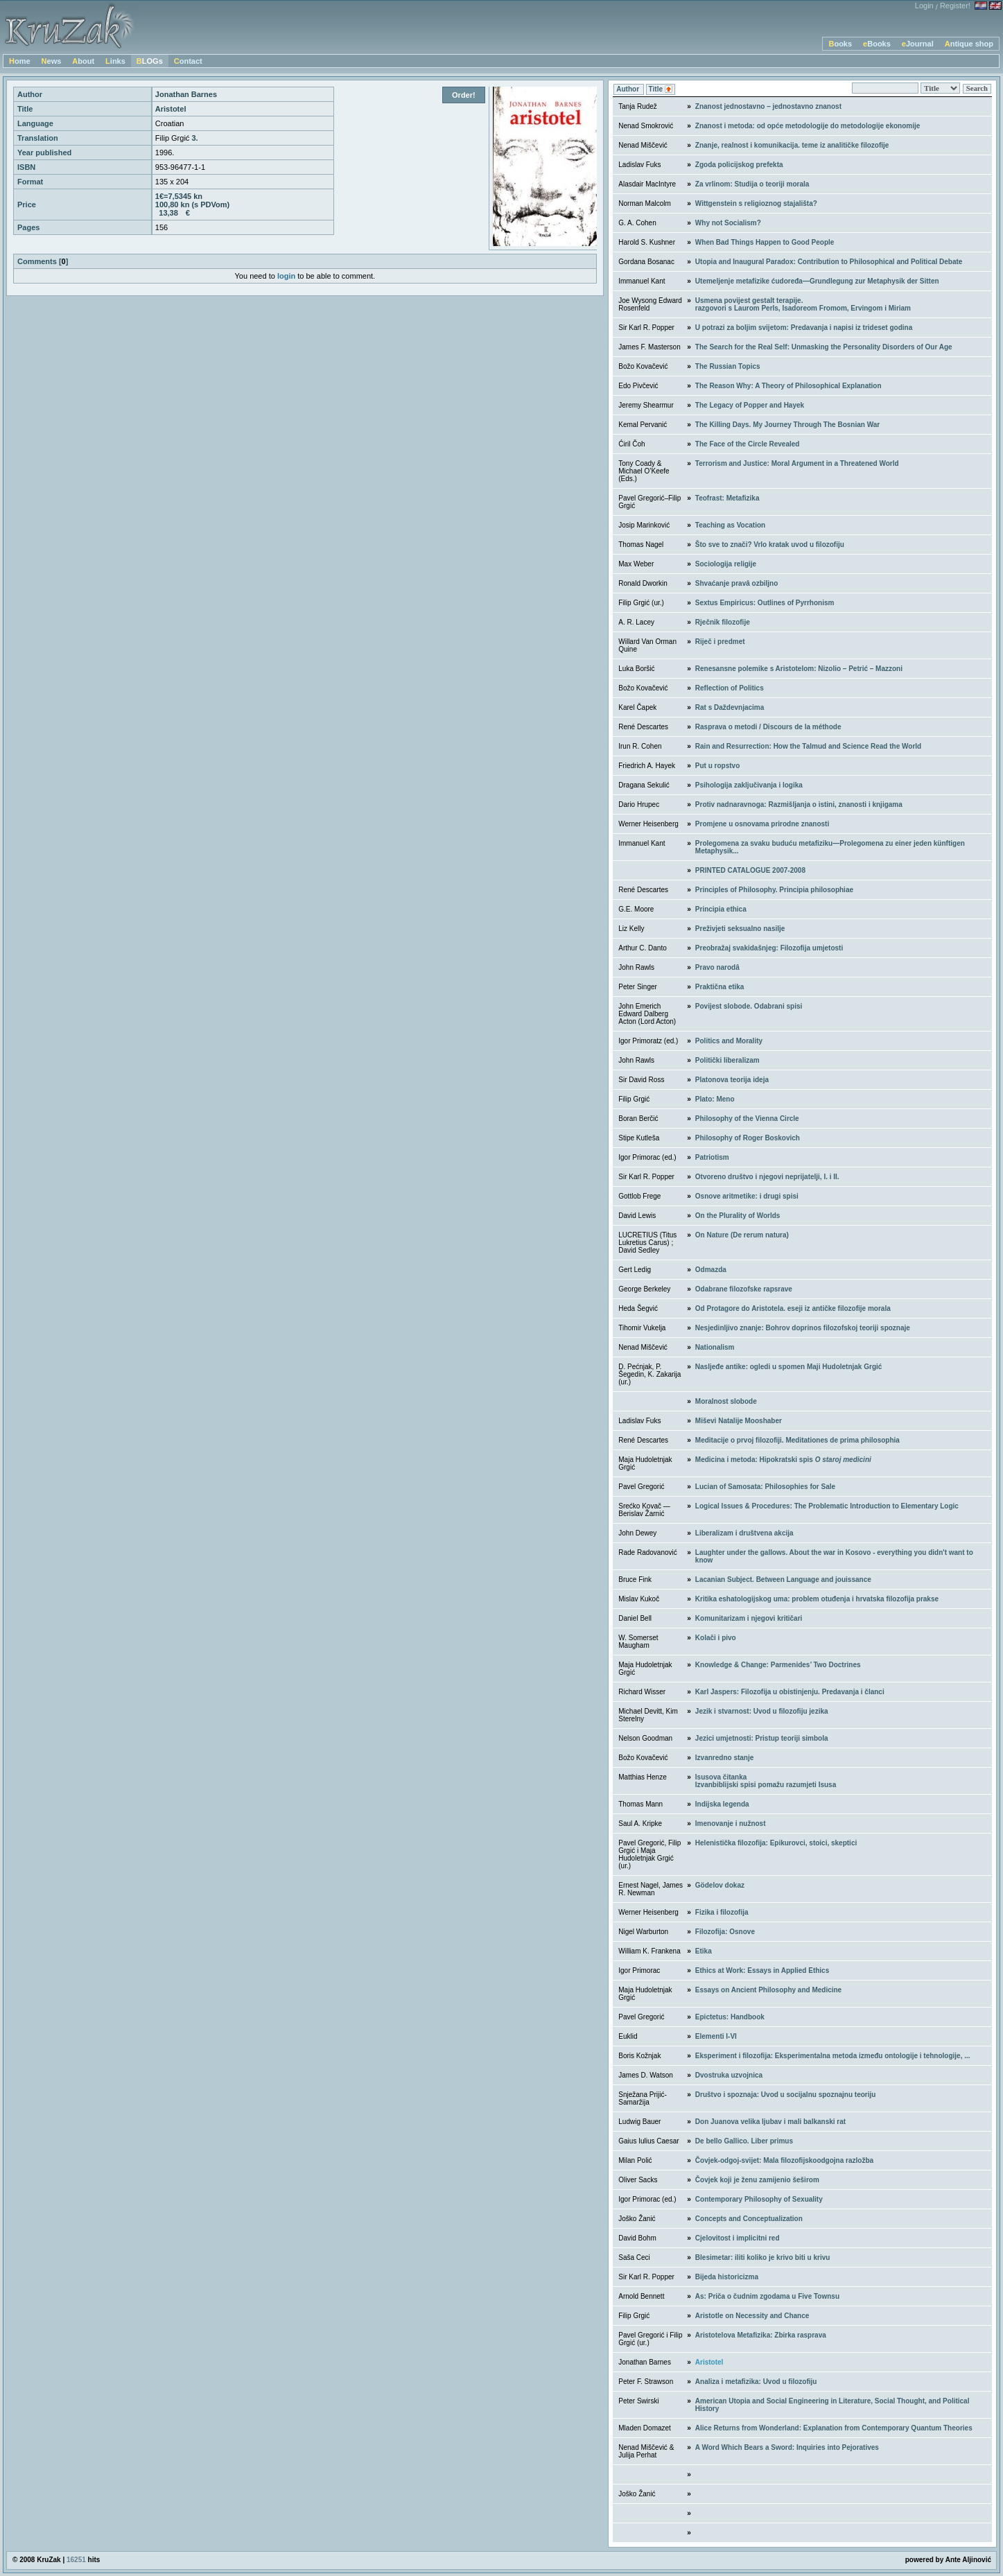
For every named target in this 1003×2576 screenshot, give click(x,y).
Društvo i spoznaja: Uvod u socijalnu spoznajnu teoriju (785, 2094)
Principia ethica (721, 909)
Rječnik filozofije (722, 622)
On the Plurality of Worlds (737, 1215)
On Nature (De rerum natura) (742, 1235)
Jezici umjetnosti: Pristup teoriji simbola (761, 1738)
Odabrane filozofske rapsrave (743, 1289)
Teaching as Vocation (730, 525)
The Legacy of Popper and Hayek (749, 405)
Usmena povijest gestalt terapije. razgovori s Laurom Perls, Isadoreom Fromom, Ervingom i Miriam (803, 304)
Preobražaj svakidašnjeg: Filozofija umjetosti (769, 948)
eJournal (918, 44)
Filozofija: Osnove (725, 1931)
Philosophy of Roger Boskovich (747, 1138)
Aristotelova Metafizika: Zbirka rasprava (760, 2335)
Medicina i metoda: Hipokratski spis (783, 1459)
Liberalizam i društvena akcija (744, 1533)
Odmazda (710, 1269)
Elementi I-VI (716, 2036)
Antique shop (969, 44)
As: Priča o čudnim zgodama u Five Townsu (767, 2296)
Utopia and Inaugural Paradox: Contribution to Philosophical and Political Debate (829, 262)
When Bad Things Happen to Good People (765, 242)
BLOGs (150, 61)
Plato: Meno (715, 1099)
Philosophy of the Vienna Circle (747, 1118)
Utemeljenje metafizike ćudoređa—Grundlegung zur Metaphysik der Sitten (817, 281)
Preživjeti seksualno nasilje (740, 928)
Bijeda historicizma (726, 2277)
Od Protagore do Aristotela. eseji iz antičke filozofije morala (793, 1308)
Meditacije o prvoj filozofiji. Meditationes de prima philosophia (797, 1440)
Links (115, 61)
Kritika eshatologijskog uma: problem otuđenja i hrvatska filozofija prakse (817, 1599)
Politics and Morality (728, 1041)
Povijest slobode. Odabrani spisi (748, 1006)
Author (628, 89)
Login (924, 5)
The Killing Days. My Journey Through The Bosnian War (787, 424)
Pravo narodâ (717, 967)
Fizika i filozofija (722, 1912)
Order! (464, 95)
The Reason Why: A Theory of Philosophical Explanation (788, 386)
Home (19, 61)
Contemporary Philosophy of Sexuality (759, 2199)
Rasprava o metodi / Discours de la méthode (768, 727)
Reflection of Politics (729, 688)
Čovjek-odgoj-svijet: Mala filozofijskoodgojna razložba (784, 2160)
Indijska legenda (722, 1804)
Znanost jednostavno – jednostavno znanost (768, 106)
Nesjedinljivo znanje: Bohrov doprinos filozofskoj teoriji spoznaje (802, 1328)
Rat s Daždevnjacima (730, 707)
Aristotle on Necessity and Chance (752, 2316)
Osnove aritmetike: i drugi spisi (747, 1196)
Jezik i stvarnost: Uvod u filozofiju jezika (761, 1711)
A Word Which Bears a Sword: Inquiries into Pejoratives (787, 2447)
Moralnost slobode (726, 1401)
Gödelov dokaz (719, 1885)
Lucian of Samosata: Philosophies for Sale (765, 1486)
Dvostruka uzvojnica (728, 2075)
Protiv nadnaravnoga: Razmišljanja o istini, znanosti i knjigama (798, 804)
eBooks (877, 44)
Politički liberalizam (727, 1060)
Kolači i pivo (715, 1638)
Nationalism (715, 1347)
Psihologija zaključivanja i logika (749, 785)
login (286, 276)
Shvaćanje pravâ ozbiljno (736, 583)
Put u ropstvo (717, 765)
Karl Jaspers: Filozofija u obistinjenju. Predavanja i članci (789, 1692)
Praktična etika (719, 987)
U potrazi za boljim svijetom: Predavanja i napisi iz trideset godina (803, 327)
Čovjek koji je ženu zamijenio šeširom (757, 2180)
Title (660, 89)
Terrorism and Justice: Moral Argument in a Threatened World (797, 463)
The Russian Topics (727, 366)
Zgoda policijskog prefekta (739, 164)
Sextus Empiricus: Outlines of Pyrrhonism (765, 603)
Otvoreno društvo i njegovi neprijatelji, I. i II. (767, 1177)
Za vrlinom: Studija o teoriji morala (752, 184)
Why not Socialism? (728, 223)
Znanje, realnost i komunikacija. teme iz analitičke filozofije (792, 145)
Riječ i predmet (720, 641)
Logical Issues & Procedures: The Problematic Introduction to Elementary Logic (827, 1506)
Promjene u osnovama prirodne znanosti (762, 824)
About (83, 61)
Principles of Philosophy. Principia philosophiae (774, 890)
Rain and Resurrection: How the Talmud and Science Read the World (808, 746)
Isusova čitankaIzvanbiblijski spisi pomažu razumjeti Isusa (765, 1781)
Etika (703, 1951)
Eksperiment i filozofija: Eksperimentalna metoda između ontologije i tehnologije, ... (832, 2056)
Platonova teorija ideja (732, 1080)
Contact (188, 61)
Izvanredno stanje (724, 1757)
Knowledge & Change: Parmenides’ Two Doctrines (778, 1665)
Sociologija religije (725, 564)
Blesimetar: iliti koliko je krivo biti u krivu (762, 2257)
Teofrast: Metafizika (727, 498)
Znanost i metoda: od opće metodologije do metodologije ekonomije (807, 126)
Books (840, 44)
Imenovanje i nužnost (730, 1823)
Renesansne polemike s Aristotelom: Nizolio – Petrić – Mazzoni (798, 668)
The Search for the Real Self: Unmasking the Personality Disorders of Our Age (823, 347)
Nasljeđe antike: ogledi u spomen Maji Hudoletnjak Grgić (788, 1366)
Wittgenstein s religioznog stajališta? (756, 203)
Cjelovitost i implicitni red (737, 2238)
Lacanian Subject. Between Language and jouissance (783, 1579)
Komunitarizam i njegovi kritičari (748, 1618)
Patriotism (712, 1157)
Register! (955, 5)
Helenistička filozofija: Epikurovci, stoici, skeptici (776, 1843)
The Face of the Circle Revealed (747, 444)
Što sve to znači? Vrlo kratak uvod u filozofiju (769, 544)
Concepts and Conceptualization (749, 2218)
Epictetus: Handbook (730, 2017)
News (52, 61)
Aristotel (709, 2362)
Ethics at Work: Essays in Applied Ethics (762, 1970)
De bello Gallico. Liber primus (744, 2141)
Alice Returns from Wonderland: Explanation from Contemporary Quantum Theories (834, 2428)
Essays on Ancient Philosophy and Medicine (768, 1990)
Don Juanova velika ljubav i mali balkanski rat (770, 2121)
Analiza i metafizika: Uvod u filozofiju (756, 2381)
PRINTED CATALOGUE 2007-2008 (750, 870)
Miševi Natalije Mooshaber (738, 1421)
